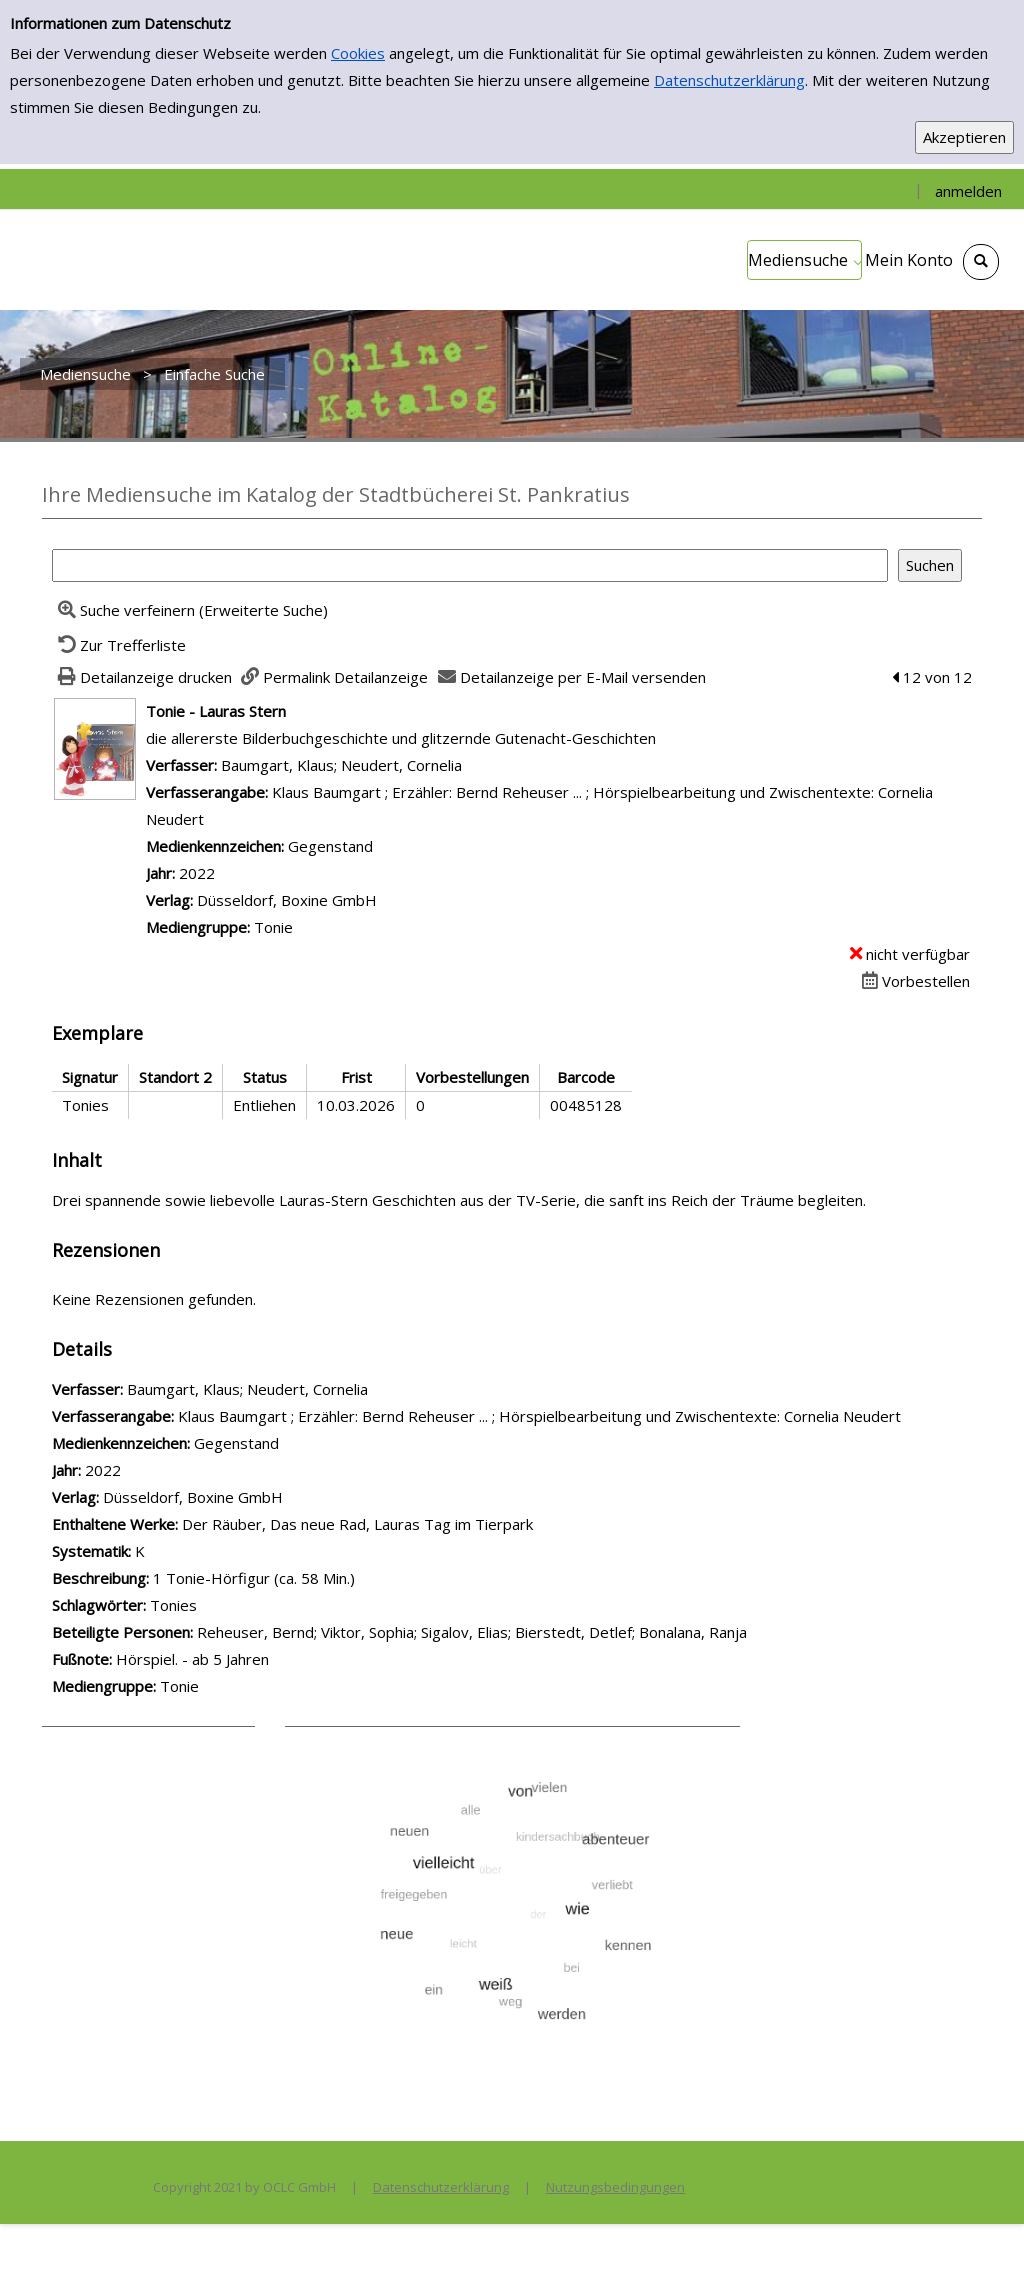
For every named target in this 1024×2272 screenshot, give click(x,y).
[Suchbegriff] (470, 565)
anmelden (968, 191)
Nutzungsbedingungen (615, 2187)
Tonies (173, 1605)
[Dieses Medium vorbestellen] (913, 981)
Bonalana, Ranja (693, 1632)
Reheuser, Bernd (255, 1632)
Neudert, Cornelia (401, 765)
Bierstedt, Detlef (573, 1632)
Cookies (358, 53)
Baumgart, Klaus (277, 765)
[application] (804, 260)
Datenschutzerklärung (729, 80)
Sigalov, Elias (464, 1632)
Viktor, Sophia (367, 1632)
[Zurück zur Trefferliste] (119, 645)
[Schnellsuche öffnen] (981, 262)
